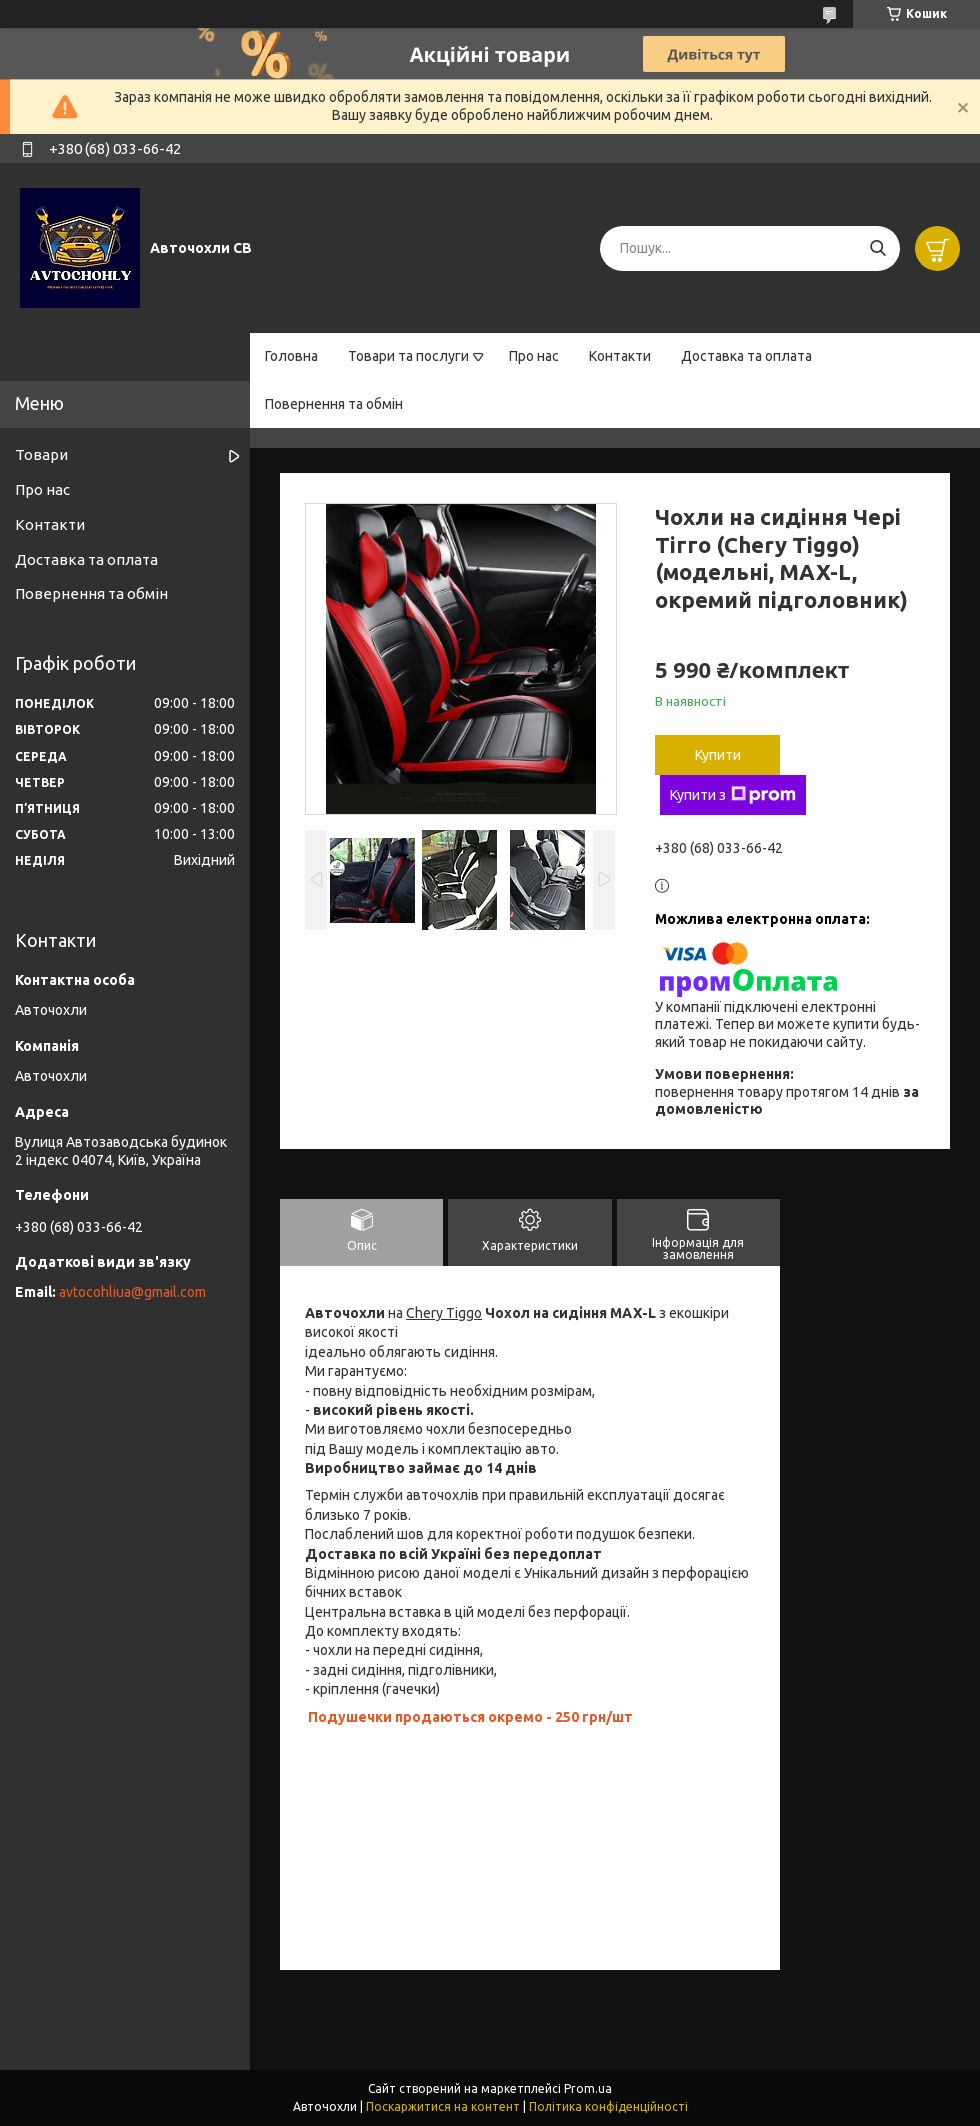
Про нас (534, 356)
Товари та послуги (408, 356)
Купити (718, 755)
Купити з (733, 795)
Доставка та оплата (746, 356)
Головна (291, 356)
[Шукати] (877, 248)
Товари (41, 454)
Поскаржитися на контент (443, 2106)
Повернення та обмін (334, 404)
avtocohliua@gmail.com (132, 1292)
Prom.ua (588, 2088)
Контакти (620, 356)
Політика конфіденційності (608, 2106)
